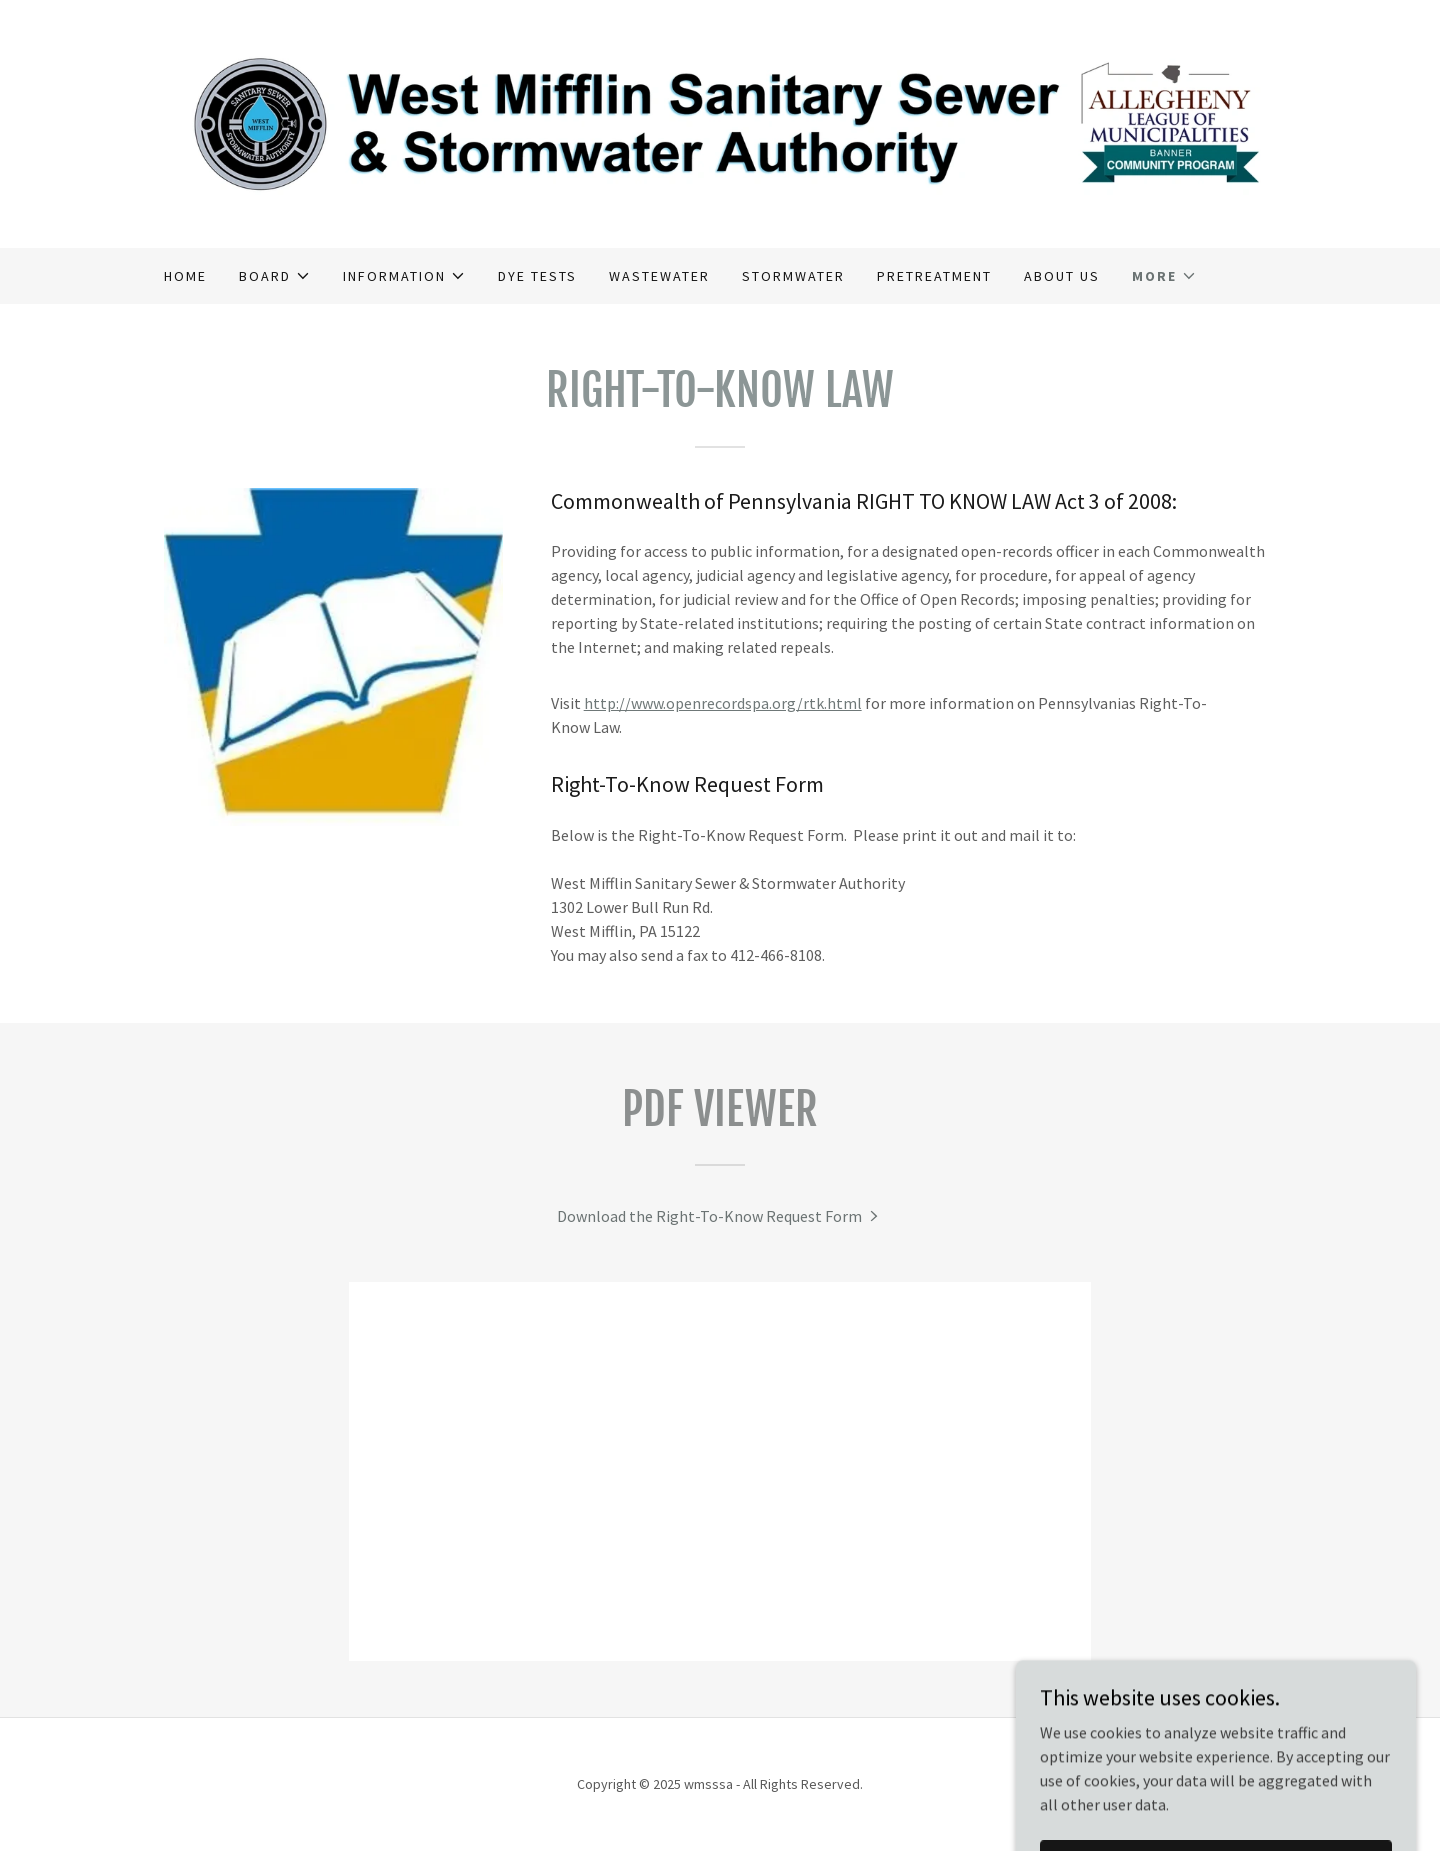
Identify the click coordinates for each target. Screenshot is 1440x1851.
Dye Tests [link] (537, 276)
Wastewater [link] (659, 276)
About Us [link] (1062, 276)
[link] (720, 122)
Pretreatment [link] (934, 276)
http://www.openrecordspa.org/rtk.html (723, 703)
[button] (275, 276)
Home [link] (185, 276)
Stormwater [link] (793, 276)
